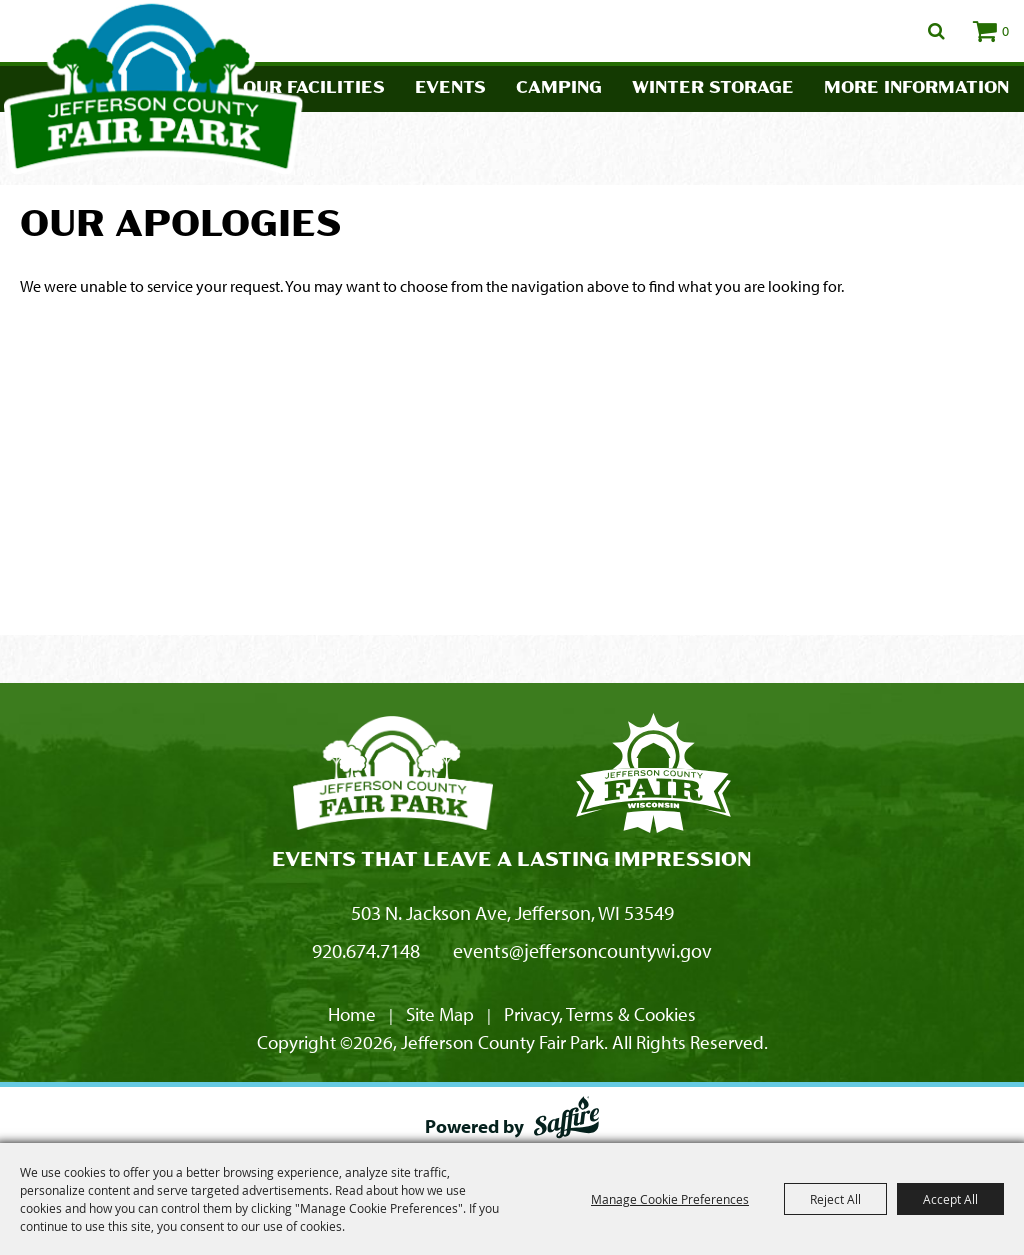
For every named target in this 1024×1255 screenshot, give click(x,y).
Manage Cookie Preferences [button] (670, 1199)
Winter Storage (713, 88)
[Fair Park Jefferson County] (653, 776)
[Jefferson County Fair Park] (393, 776)
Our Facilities (314, 88)
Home (352, 1014)
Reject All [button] (835, 1199)
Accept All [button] (950, 1199)
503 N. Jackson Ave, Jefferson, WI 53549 (512, 912)
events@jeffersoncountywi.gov (582, 950)
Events (450, 88)
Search (936, 31)
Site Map (440, 1014)
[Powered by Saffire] (566, 1121)
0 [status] (1005, 31)
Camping (559, 88)
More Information (916, 88)
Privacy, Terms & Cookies (600, 1014)
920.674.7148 (366, 950)
